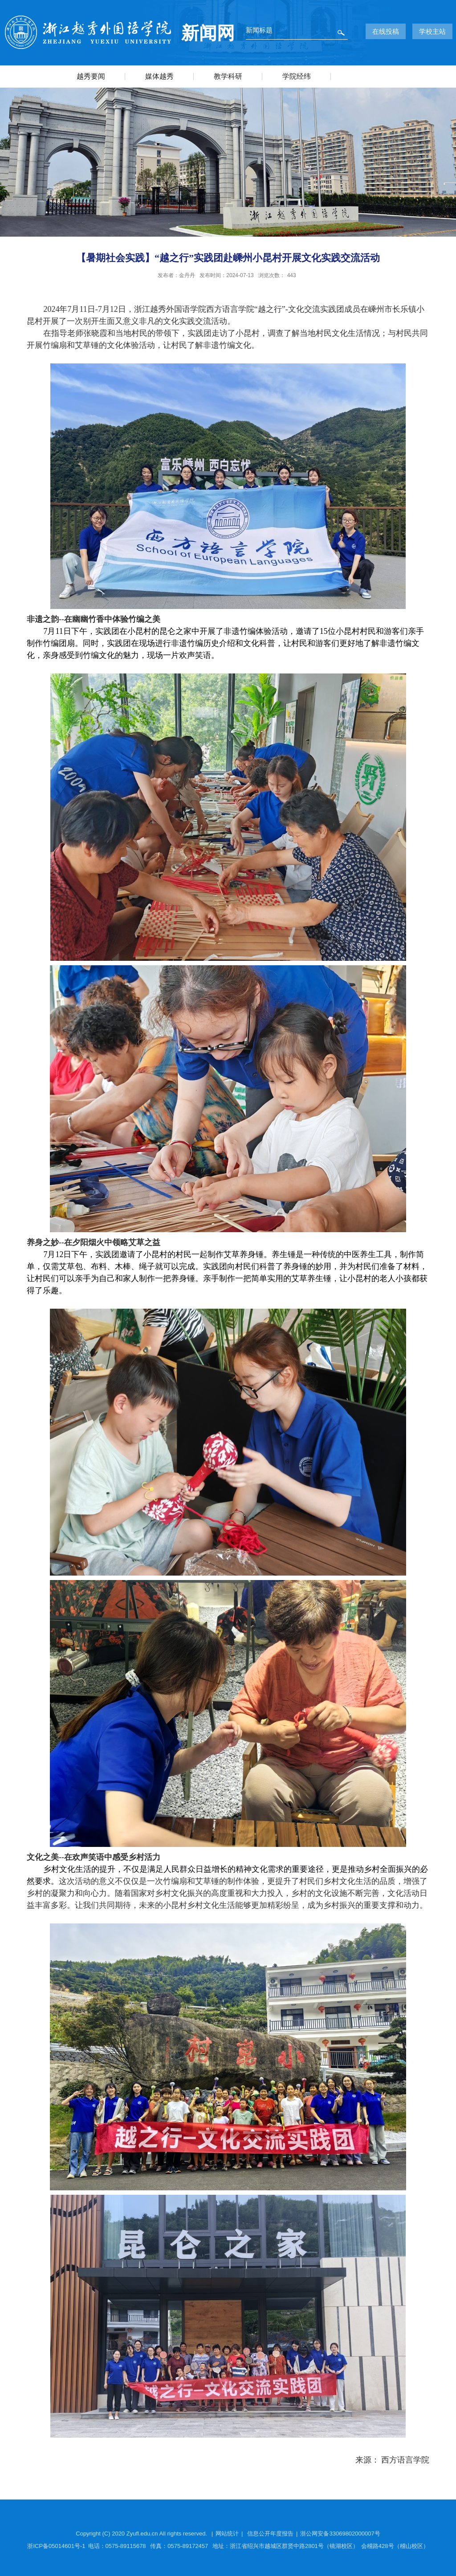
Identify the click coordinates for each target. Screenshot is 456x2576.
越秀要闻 (91, 76)
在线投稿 (385, 31)
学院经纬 (296, 76)
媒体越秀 (159, 76)
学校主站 (432, 31)
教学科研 (228, 76)
